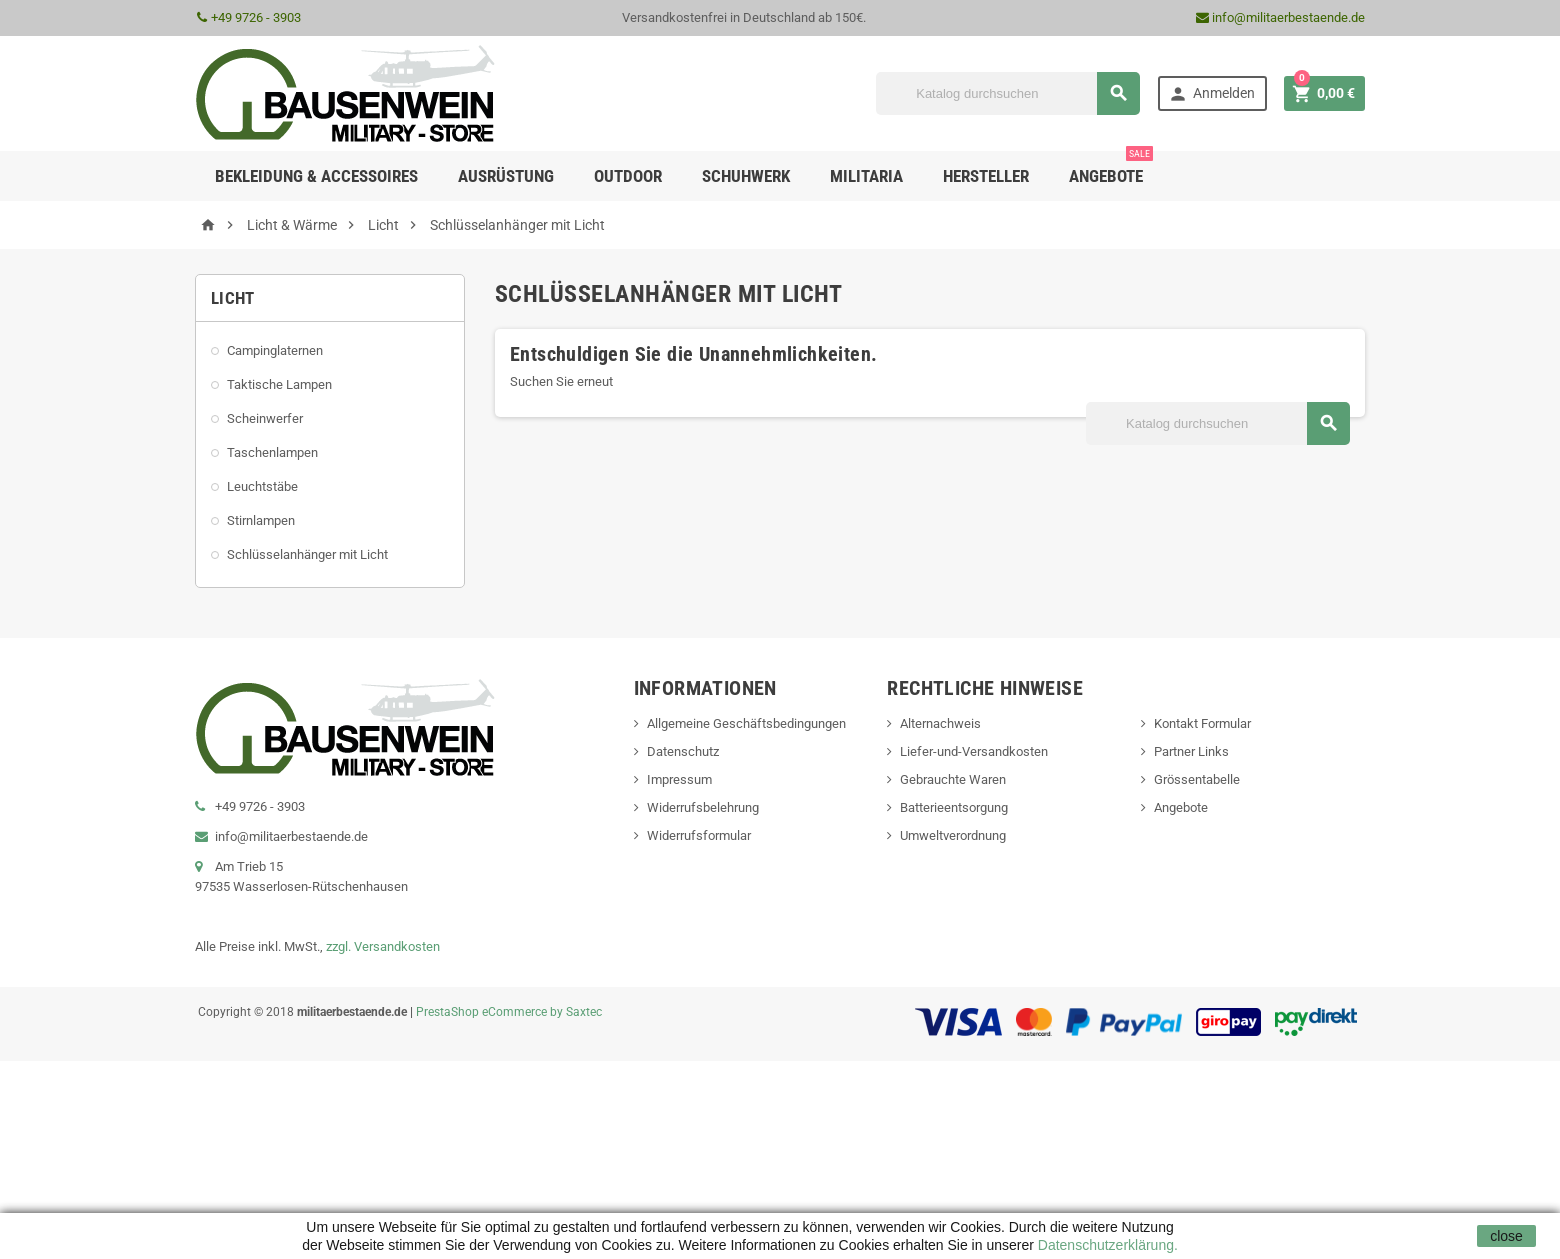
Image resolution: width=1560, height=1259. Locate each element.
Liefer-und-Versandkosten (974, 751)
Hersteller (986, 176)
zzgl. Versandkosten (383, 946)
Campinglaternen (275, 350)
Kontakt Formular (1202, 723)
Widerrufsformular (699, 835)
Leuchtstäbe (262, 486)
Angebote (1111, 168)
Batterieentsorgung (954, 807)
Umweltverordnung (953, 835)
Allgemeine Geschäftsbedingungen (746, 723)
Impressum (679, 779)
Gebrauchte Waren (953, 779)
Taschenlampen (272, 452)
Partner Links (1191, 751)
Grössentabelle (1197, 779)
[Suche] (1008, 93)
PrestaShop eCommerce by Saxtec (509, 1012)
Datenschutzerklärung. (1106, 1245)
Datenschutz (683, 751)
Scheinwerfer (265, 418)
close (1506, 1236)
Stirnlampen (261, 520)
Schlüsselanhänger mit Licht (307, 554)
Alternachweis (940, 723)
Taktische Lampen (279, 384)
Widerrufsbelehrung (703, 807)
